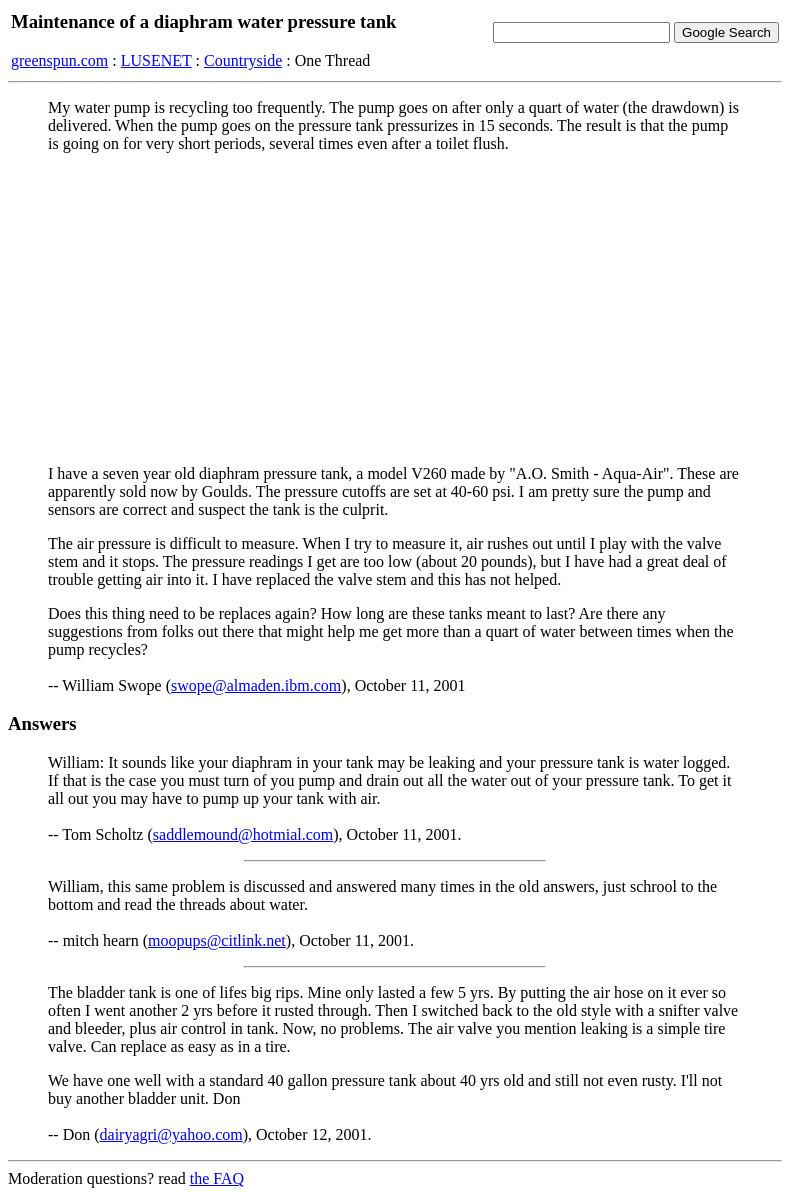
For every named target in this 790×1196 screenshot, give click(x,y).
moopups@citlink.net (217, 940)
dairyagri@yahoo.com (171, 1134)
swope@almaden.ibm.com (256, 685)
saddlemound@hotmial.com (243, 834)
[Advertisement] (395, 309)
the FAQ (217, 1178)
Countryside (243, 60)
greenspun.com (59, 60)
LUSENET (156, 60)
